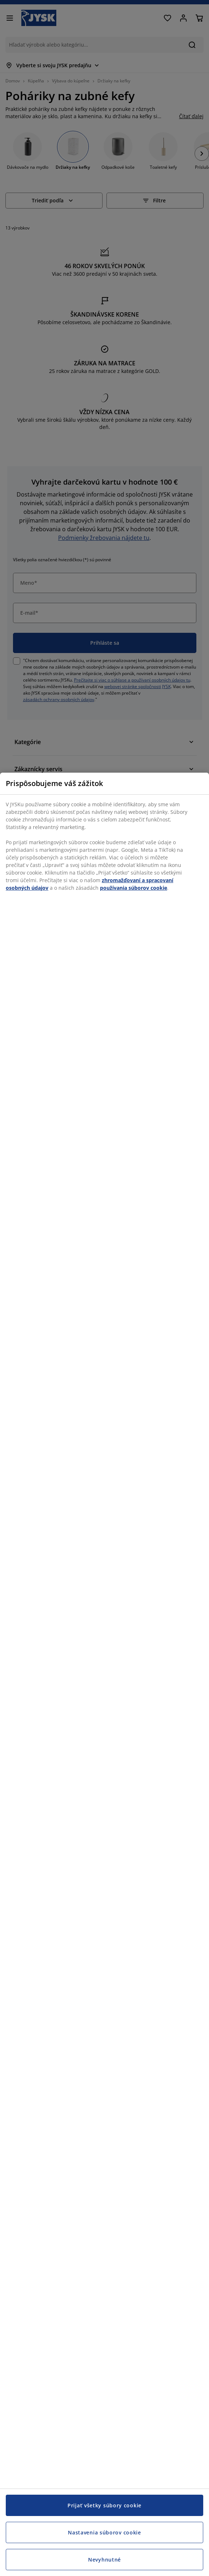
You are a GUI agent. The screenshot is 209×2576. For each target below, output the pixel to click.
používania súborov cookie (133, 887)
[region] (104, 1674)
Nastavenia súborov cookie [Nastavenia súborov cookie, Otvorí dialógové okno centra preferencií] (104, 2532)
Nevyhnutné (104, 2559)
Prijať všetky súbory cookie (104, 2505)
